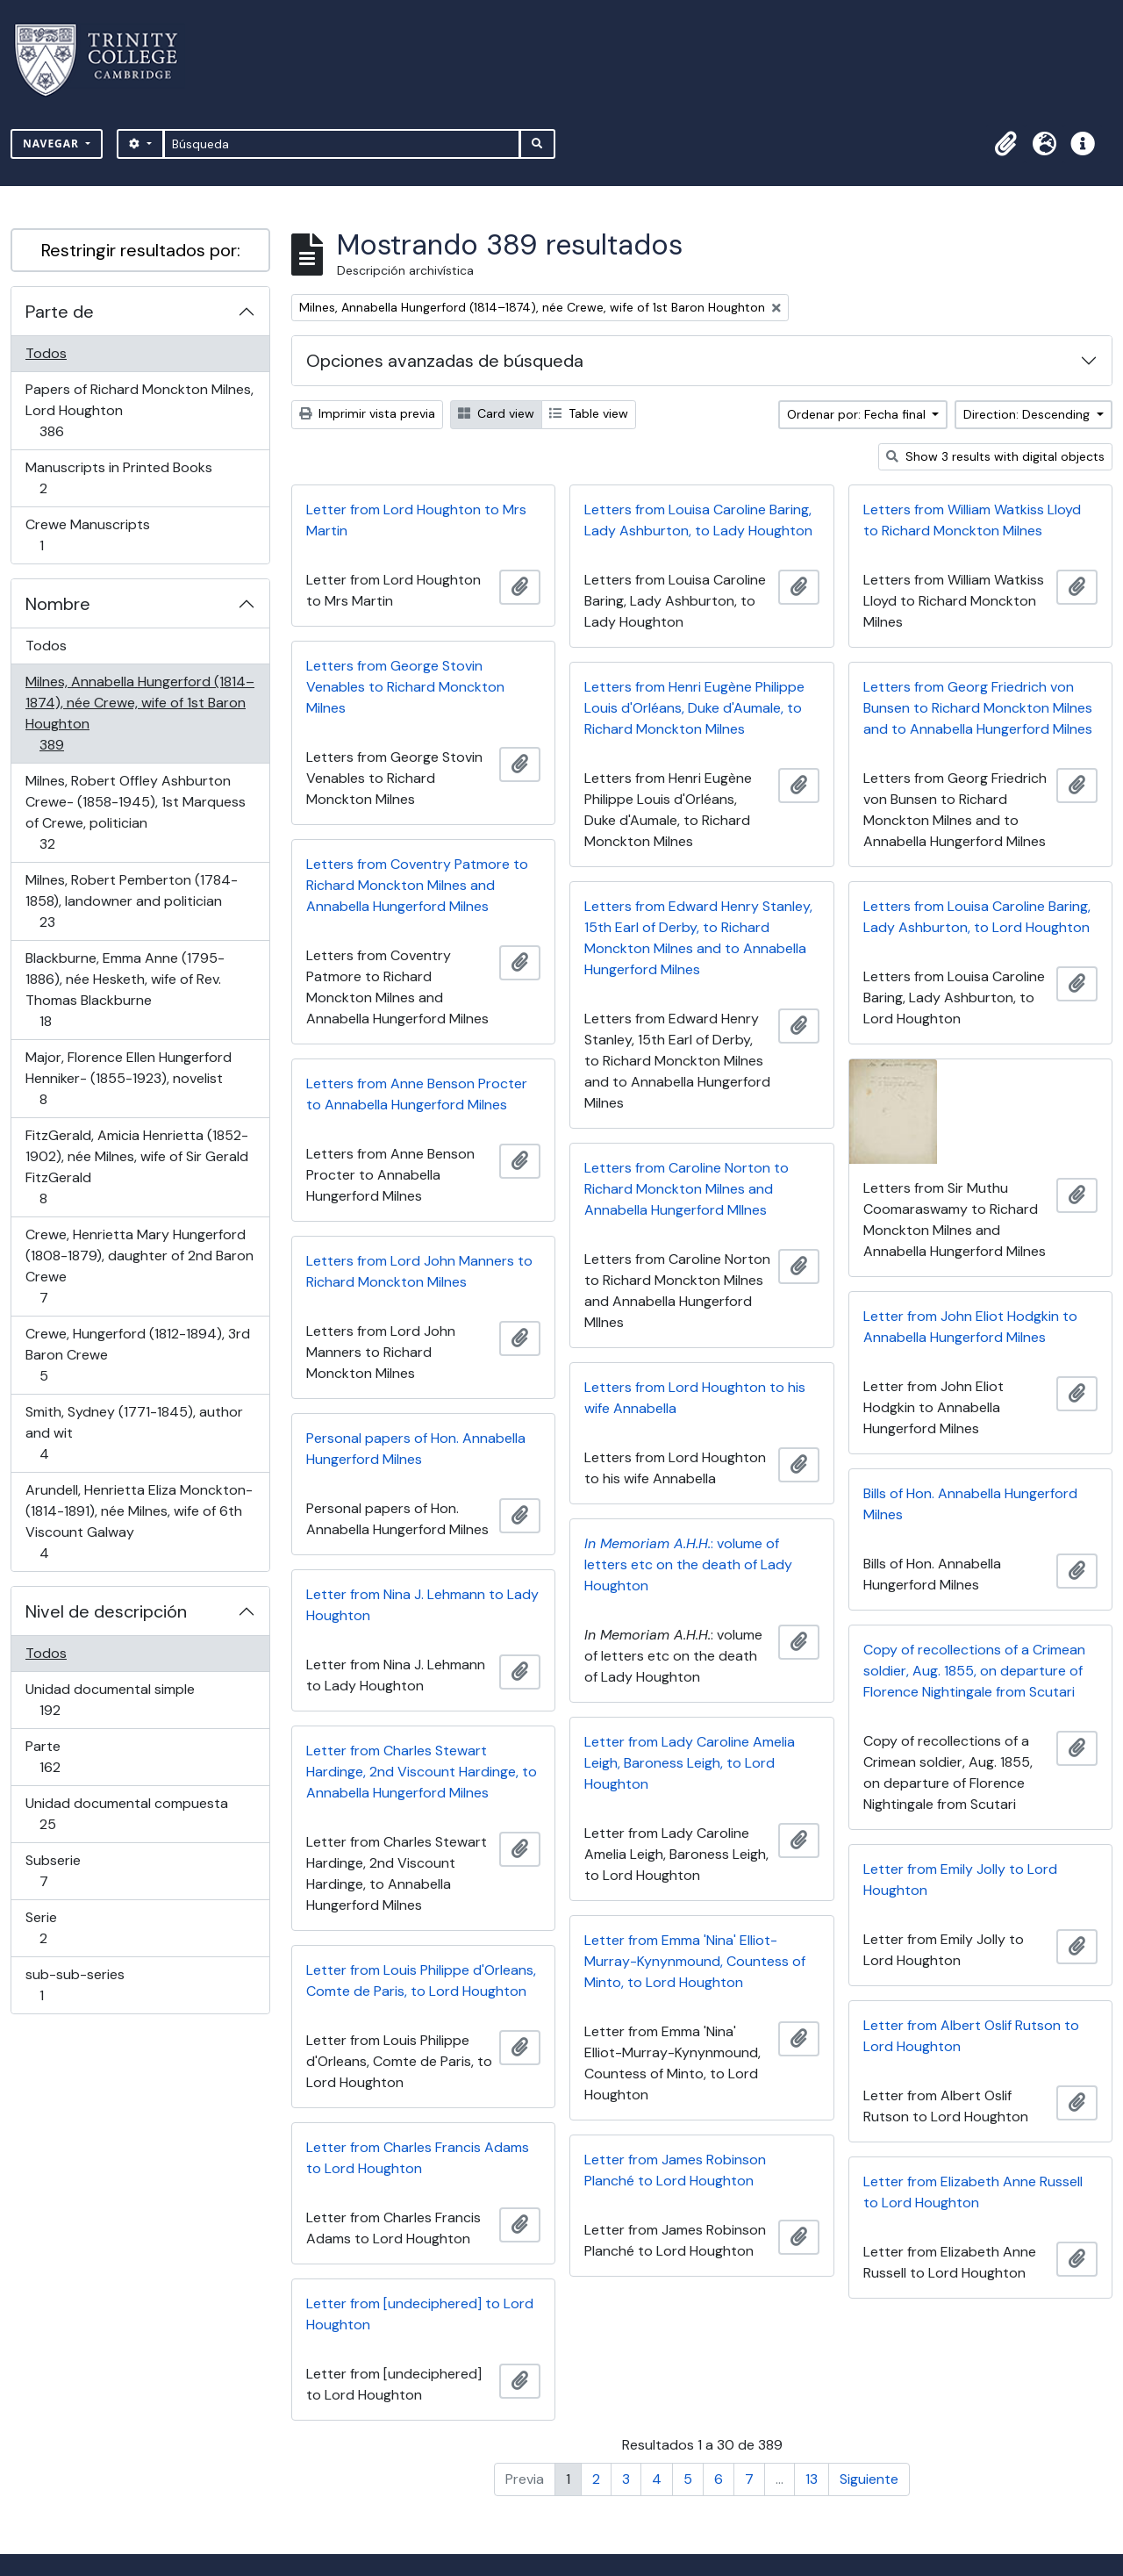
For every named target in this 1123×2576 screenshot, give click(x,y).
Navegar (52, 143)
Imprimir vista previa (367, 413)
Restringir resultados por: (140, 250)
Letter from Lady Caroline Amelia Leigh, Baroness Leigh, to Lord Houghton (689, 1763)
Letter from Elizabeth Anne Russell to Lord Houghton (973, 2192)
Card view (496, 413)
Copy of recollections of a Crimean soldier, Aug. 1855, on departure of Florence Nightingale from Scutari (974, 1670)
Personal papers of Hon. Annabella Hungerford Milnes (416, 1448)
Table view (588, 413)
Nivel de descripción (106, 1611)
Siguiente (869, 2479)
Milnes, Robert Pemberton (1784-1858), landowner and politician (131, 901)
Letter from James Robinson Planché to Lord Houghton (675, 2170)
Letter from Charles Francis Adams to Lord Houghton (417, 2158)
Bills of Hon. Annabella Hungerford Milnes (970, 1504)
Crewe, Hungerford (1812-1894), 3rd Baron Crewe (137, 1355)
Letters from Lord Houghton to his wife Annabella (694, 1397)
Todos (46, 353)
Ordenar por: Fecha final (858, 414)
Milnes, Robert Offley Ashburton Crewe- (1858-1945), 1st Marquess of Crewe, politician (135, 812)
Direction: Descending (1028, 414)
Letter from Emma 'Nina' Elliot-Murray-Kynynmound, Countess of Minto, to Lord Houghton (694, 1961)
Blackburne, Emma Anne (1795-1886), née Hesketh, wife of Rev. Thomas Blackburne (125, 989)
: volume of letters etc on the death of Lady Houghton (688, 1564)
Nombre (57, 603)
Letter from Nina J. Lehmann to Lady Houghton (422, 1605)
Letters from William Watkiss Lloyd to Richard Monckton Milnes (972, 520)
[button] (1005, 144)
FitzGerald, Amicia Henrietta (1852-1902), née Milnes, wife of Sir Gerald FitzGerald (136, 1166)
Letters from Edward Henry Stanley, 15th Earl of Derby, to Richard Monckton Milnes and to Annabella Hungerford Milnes (698, 938)
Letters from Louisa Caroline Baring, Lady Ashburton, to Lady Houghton (698, 520)
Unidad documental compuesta (126, 1813)
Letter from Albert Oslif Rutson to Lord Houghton (971, 2036)
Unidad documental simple (110, 1699)
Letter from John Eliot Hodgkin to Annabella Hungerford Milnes (970, 1326)
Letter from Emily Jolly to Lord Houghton (960, 1879)
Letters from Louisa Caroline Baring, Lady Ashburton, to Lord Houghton (977, 916)
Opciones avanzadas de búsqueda (444, 360)
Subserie (68, 1870)
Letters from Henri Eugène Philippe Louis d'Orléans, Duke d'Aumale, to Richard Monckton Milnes (694, 708)
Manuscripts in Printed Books (118, 477)
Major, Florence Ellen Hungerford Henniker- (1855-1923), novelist (128, 1078)
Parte (75, 1756)
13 (811, 2479)
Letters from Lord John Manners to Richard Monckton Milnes (419, 1271)
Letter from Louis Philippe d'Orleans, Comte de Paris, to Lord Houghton (421, 1980)
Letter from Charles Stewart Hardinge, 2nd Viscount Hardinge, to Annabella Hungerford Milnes (421, 1771)
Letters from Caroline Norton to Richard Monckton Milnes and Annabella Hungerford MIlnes (686, 1189)
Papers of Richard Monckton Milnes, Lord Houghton (139, 410)
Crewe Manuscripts (87, 534)
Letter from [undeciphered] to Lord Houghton (419, 2314)
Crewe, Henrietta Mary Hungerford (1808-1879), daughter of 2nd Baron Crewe (139, 1266)
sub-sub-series (75, 1984)
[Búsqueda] (341, 144)
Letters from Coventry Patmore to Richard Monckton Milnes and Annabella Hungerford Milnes (417, 885)
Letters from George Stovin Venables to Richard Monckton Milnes (405, 687)
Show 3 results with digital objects (995, 456)
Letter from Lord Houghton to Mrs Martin (416, 520)
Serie (68, 1927)
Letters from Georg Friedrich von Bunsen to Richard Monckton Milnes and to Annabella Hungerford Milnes (977, 708)
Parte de (59, 311)
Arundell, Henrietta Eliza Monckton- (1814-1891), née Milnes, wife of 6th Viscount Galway (139, 1521)
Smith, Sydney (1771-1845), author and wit (134, 1433)
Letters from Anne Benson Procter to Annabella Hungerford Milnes (416, 1094)
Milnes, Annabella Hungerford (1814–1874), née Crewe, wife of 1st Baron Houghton (139, 713)
